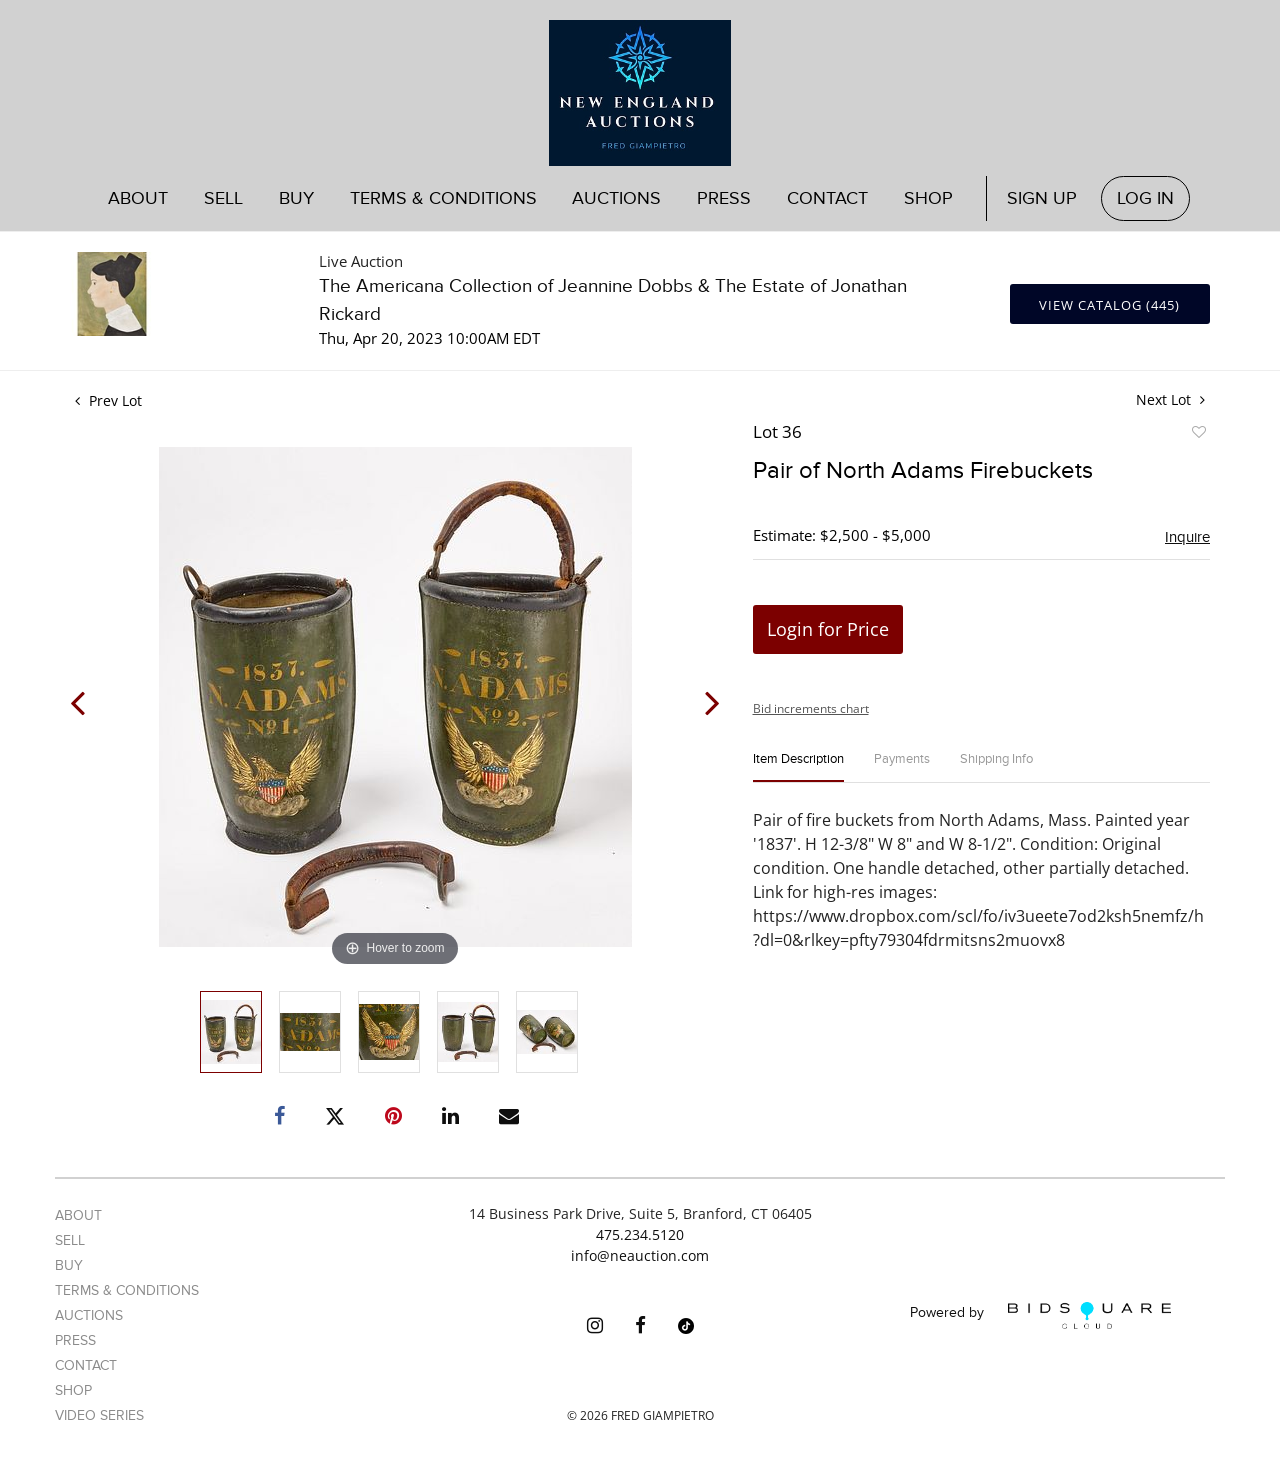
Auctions (616, 198)
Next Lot (1170, 399)
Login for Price (828, 629)
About (138, 198)
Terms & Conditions (443, 198)
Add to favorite (1198, 435)
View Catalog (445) (1109, 305)
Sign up (1042, 198)
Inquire (1187, 537)
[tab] (798, 767)
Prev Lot (108, 400)
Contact (827, 198)
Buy (296, 198)
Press (724, 198)
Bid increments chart (811, 708)
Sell (223, 198)
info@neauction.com (640, 1255)
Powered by (1040, 1315)
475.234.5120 (640, 1234)
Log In (1145, 198)
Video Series (99, 1415)
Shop (928, 198)
